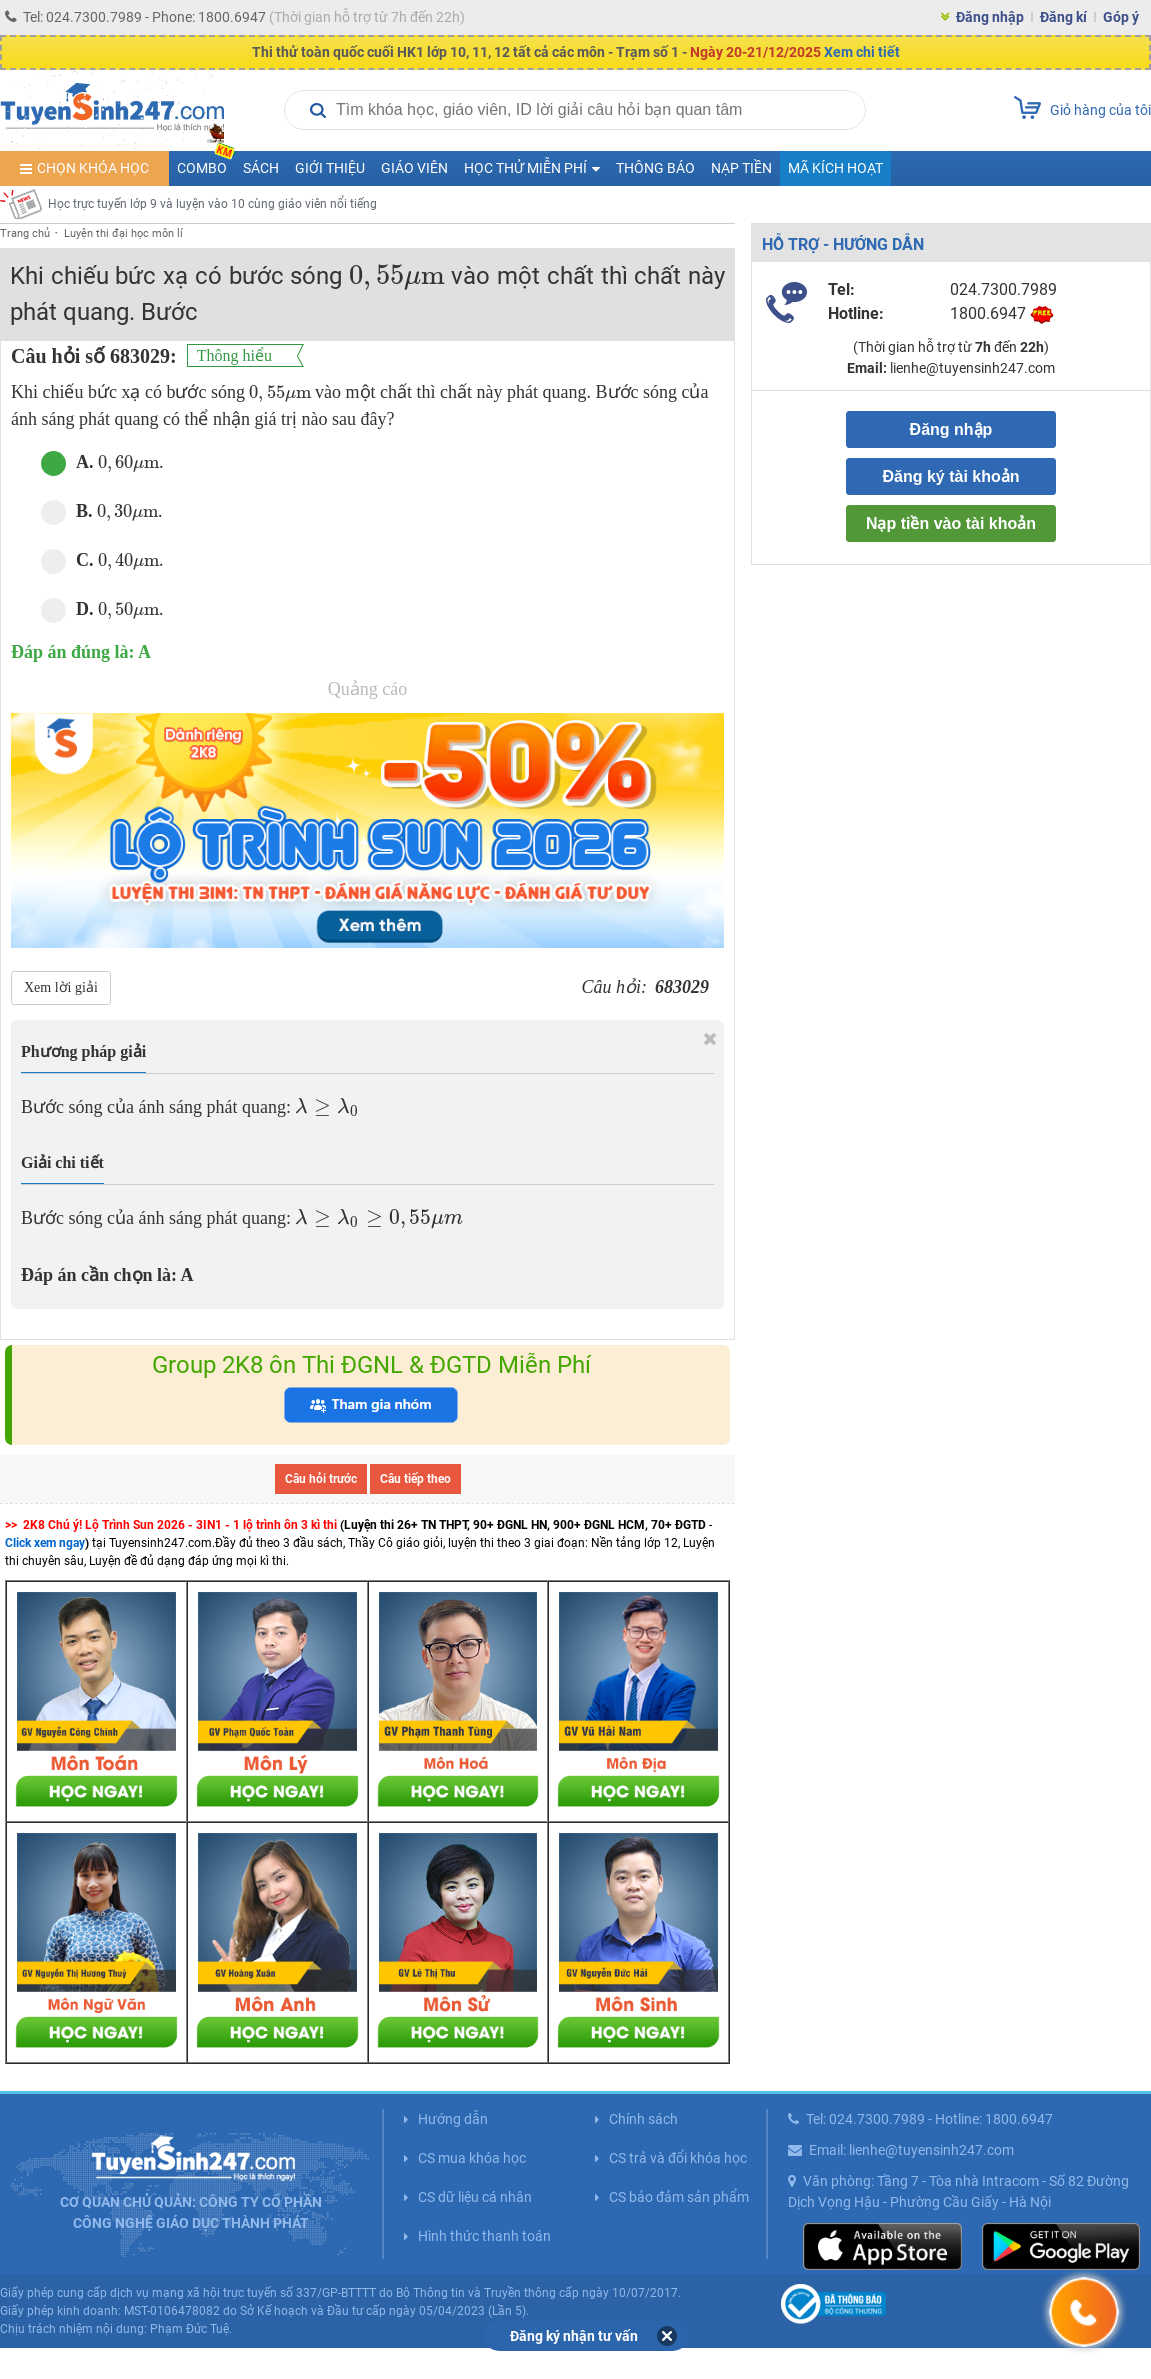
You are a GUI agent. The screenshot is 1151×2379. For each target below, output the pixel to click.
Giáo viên (414, 168)
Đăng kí (1063, 17)
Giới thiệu (330, 168)
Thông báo (655, 168)
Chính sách (643, 2119)
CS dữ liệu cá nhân (475, 2197)
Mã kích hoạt (835, 168)
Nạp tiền (741, 168)
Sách (261, 168)
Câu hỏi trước (321, 1479)
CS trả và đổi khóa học (678, 2158)
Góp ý (1121, 17)
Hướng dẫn (453, 2119)
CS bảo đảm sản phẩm (679, 2197)
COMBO (206, 163)
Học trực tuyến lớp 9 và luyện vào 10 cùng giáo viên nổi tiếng (212, 204)
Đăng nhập (990, 17)
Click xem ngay (45, 1543)
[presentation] (397, 276)
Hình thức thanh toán (484, 2236)
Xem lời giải (61, 987)
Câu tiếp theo (415, 1479)
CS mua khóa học (472, 2158)
